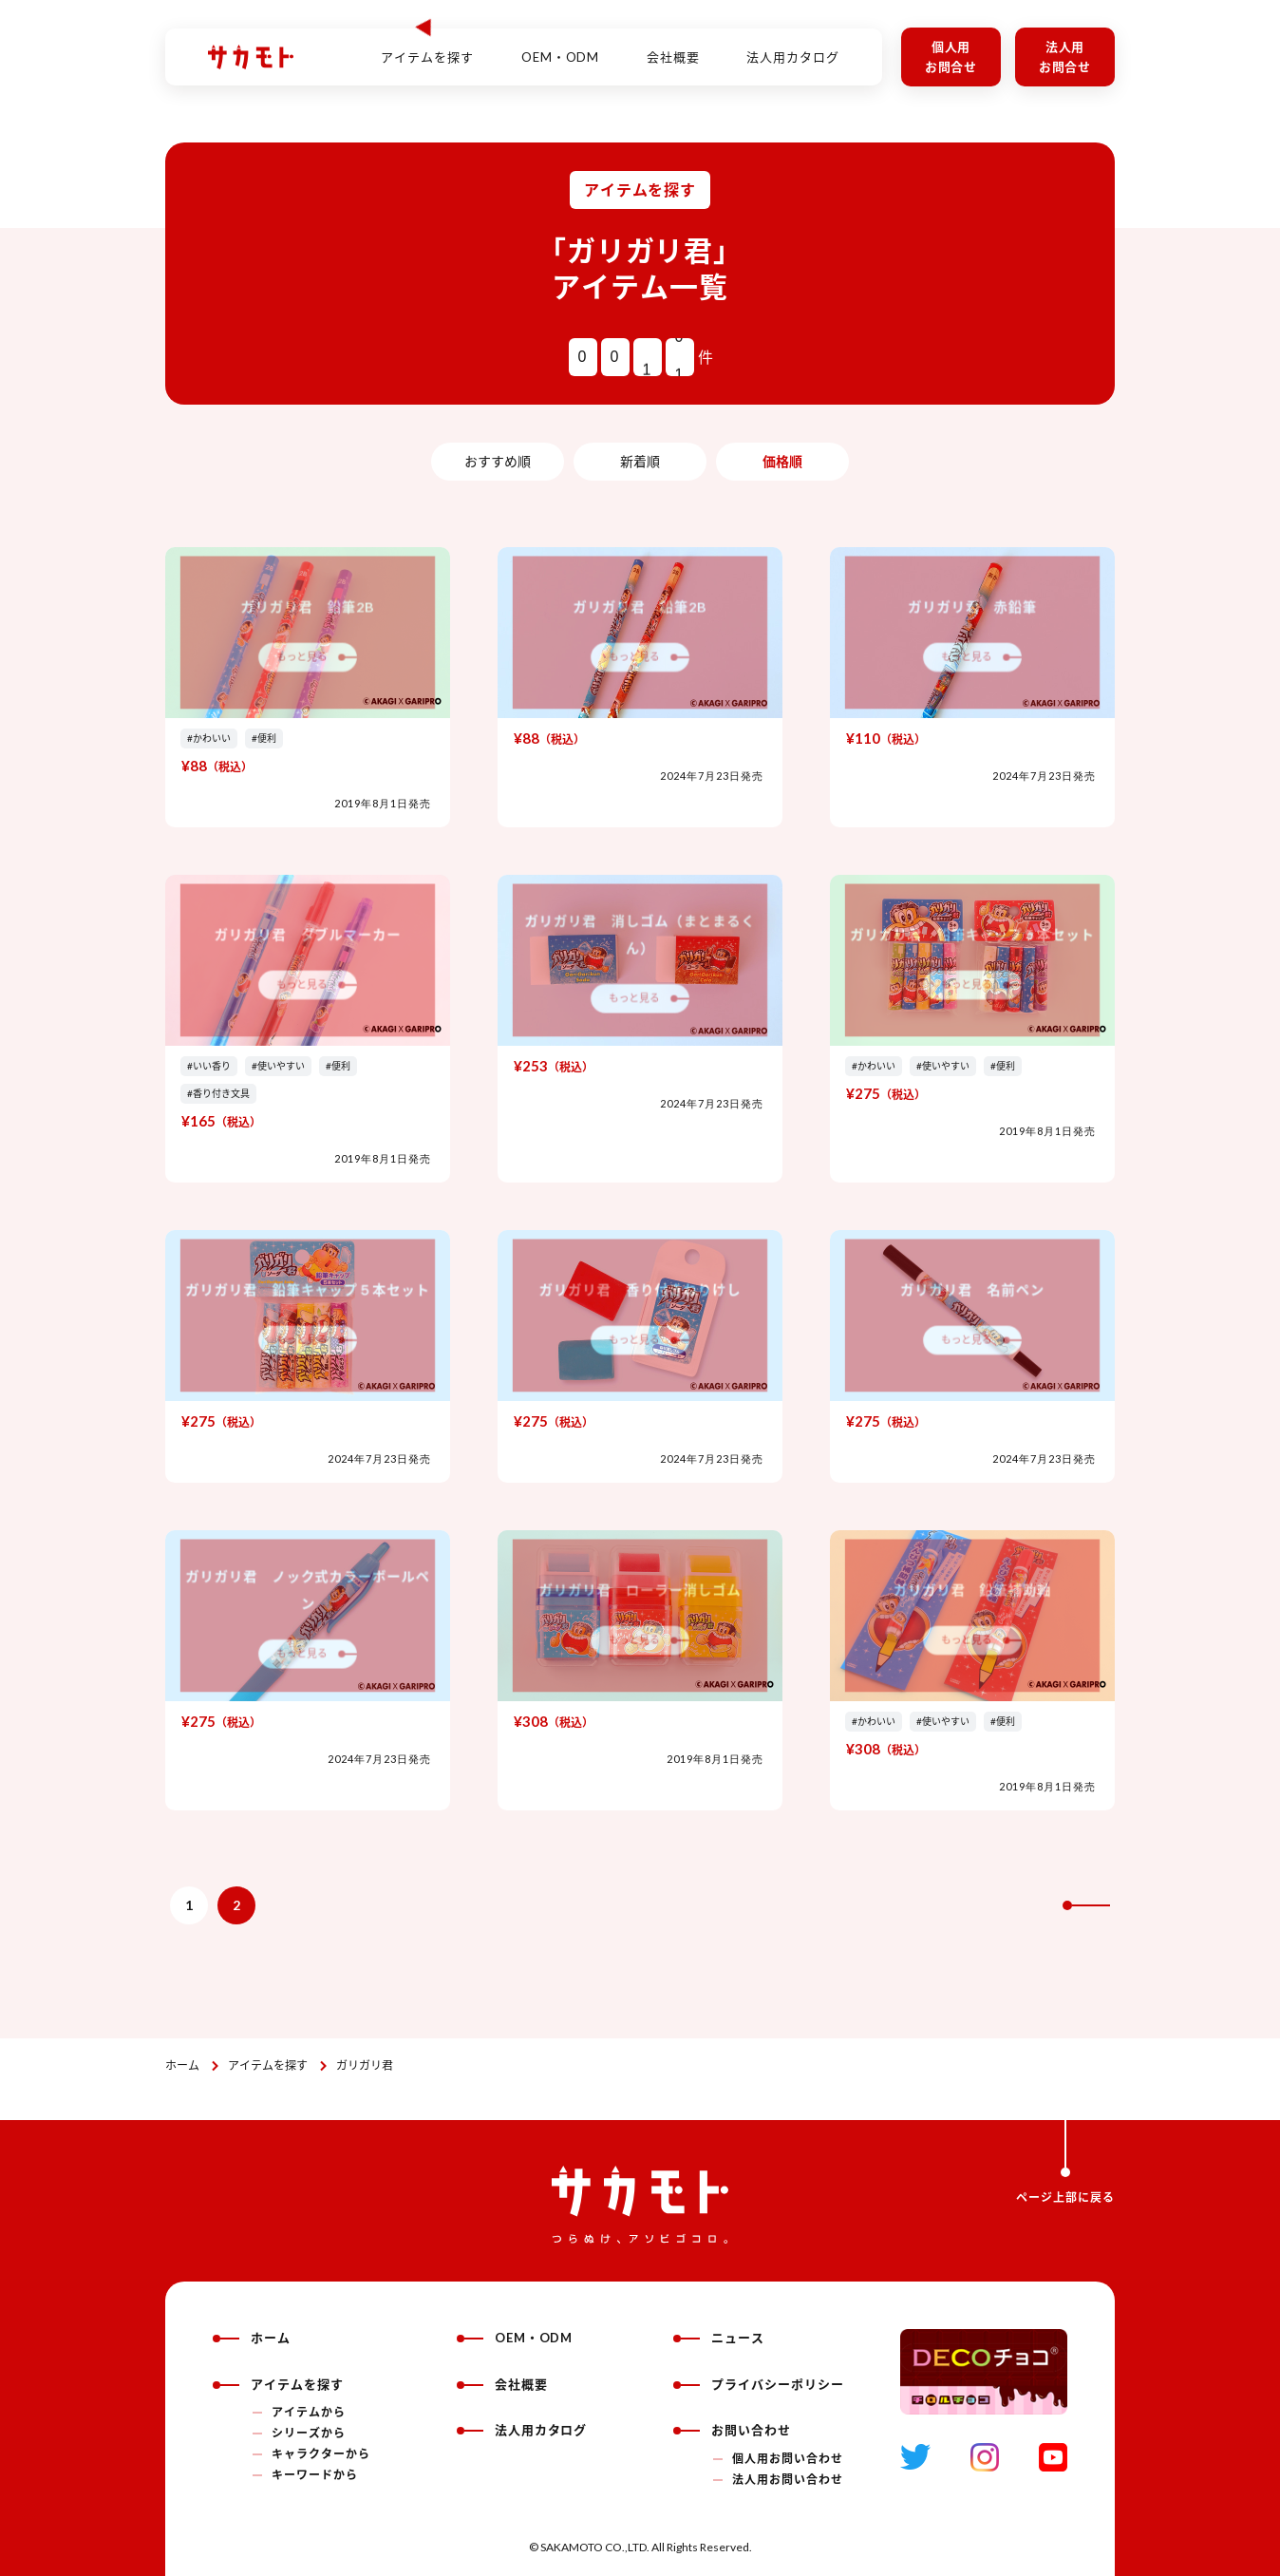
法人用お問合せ (1065, 56)
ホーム (182, 2065)
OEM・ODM (560, 46)
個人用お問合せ (951, 56)
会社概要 (673, 46)
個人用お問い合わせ (787, 2459)
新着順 (640, 461)
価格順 (782, 461)
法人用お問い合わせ (787, 2479)
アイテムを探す (268, 2065)
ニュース (718, 2337)
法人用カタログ (792, 46)
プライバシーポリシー (758, 2384)
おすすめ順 (497, 461)
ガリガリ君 (364, 2065)
